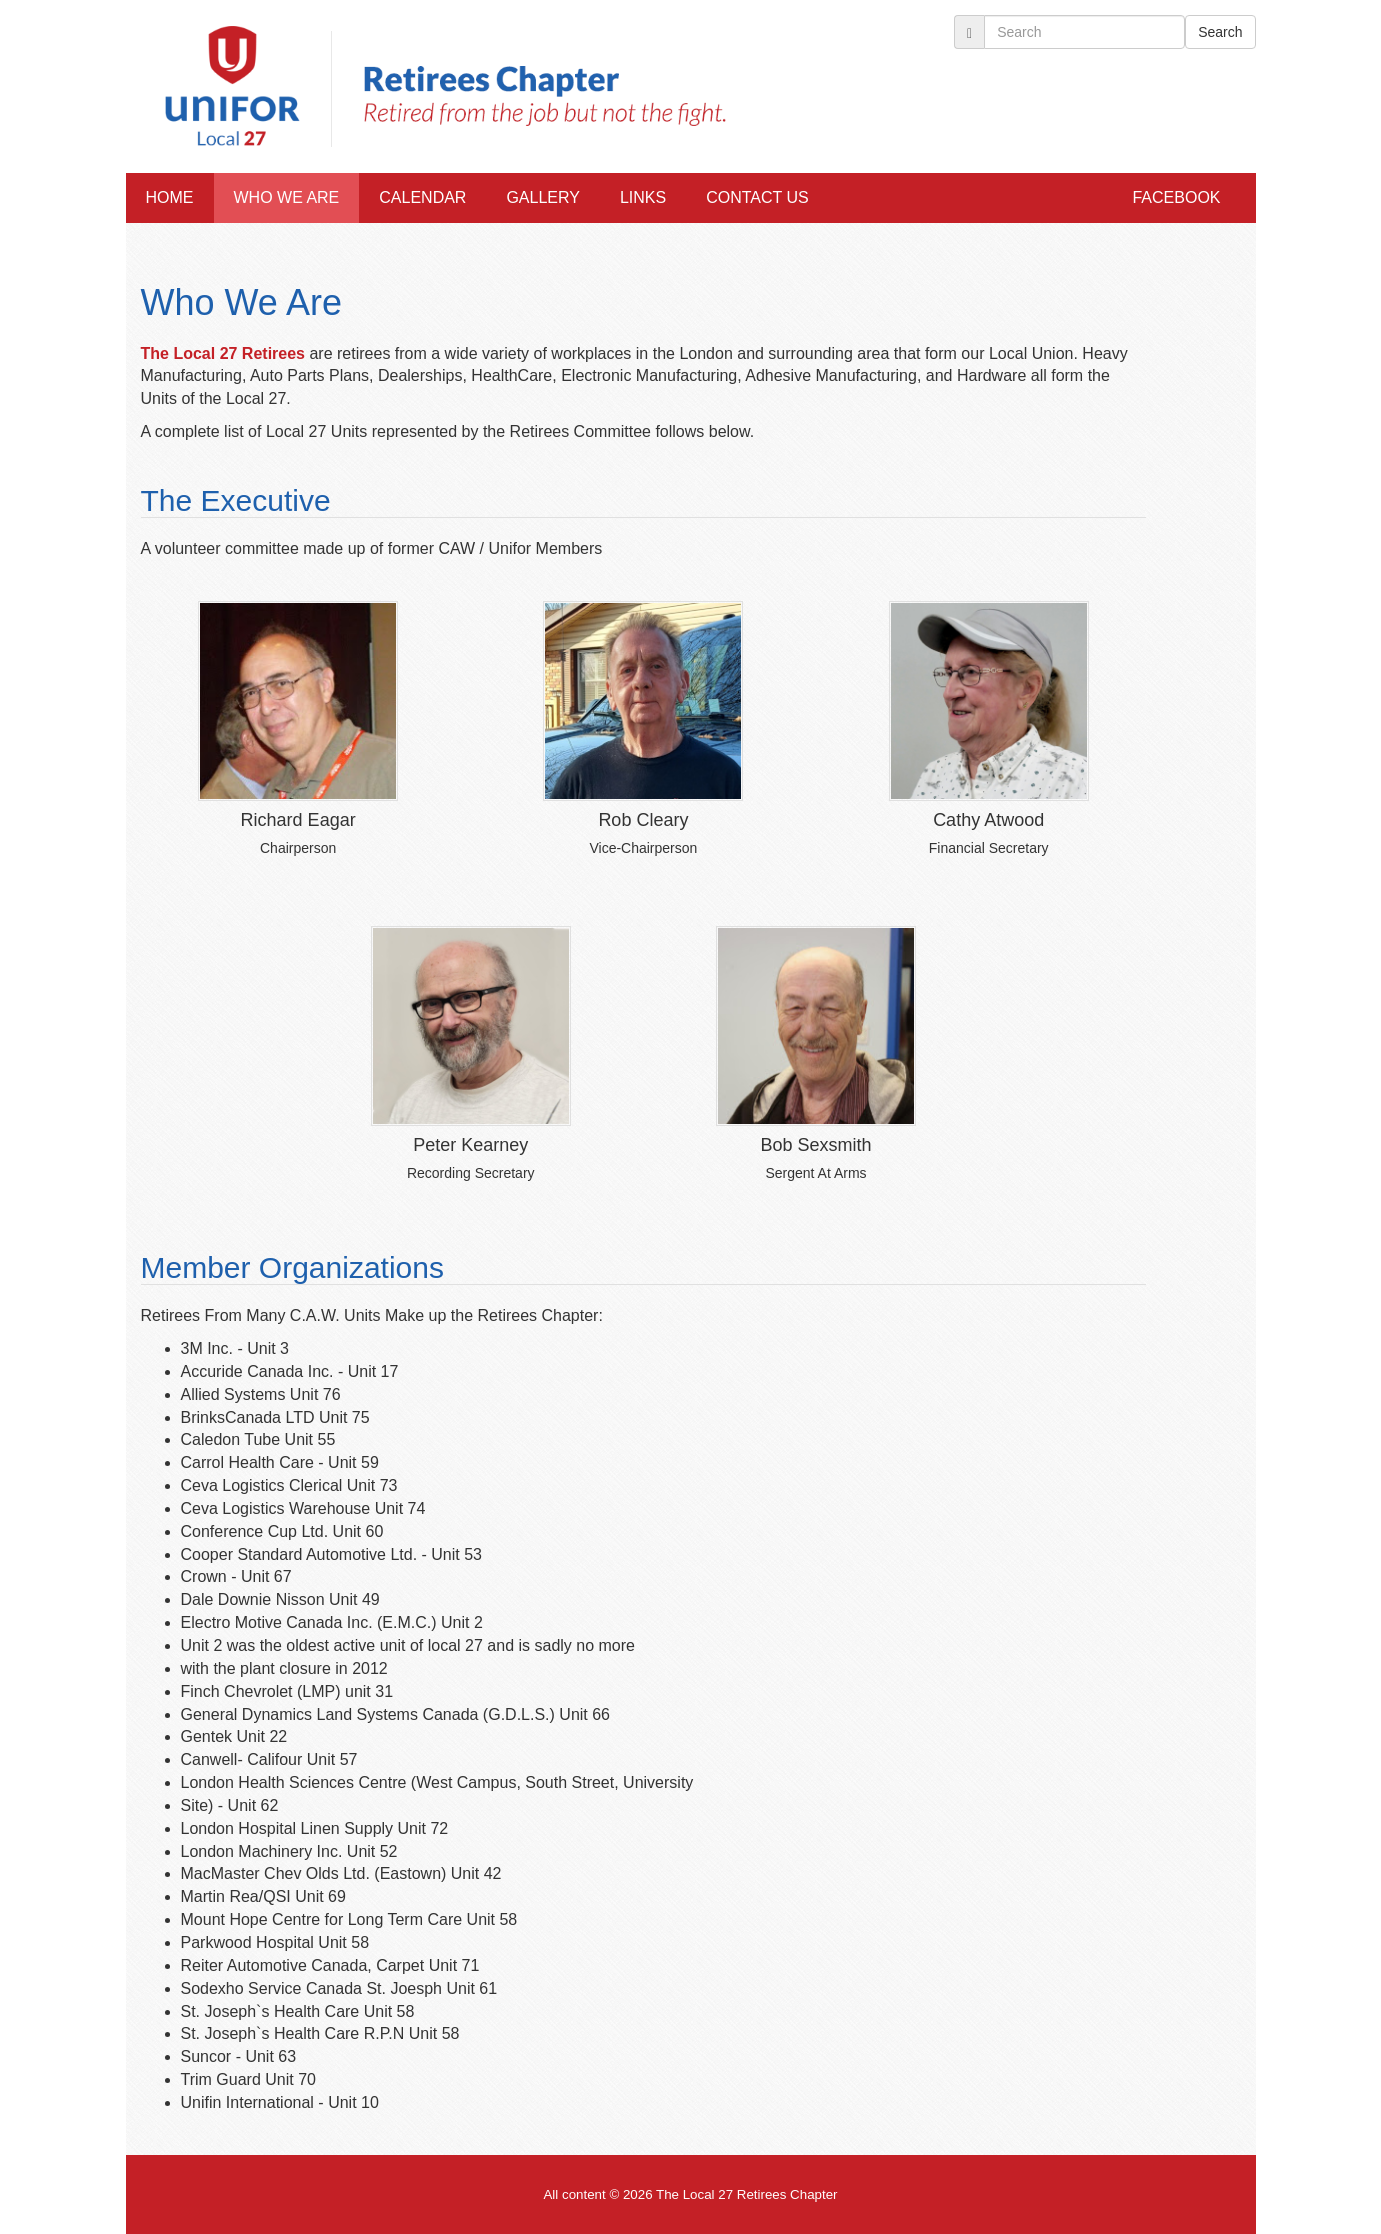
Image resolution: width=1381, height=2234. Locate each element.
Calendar (422, 197)
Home (170, 197)
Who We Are (287, 197)
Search (1220, 32)
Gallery (543, 197)
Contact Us (757, 197)
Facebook (1176, 197)
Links (643, 197)
